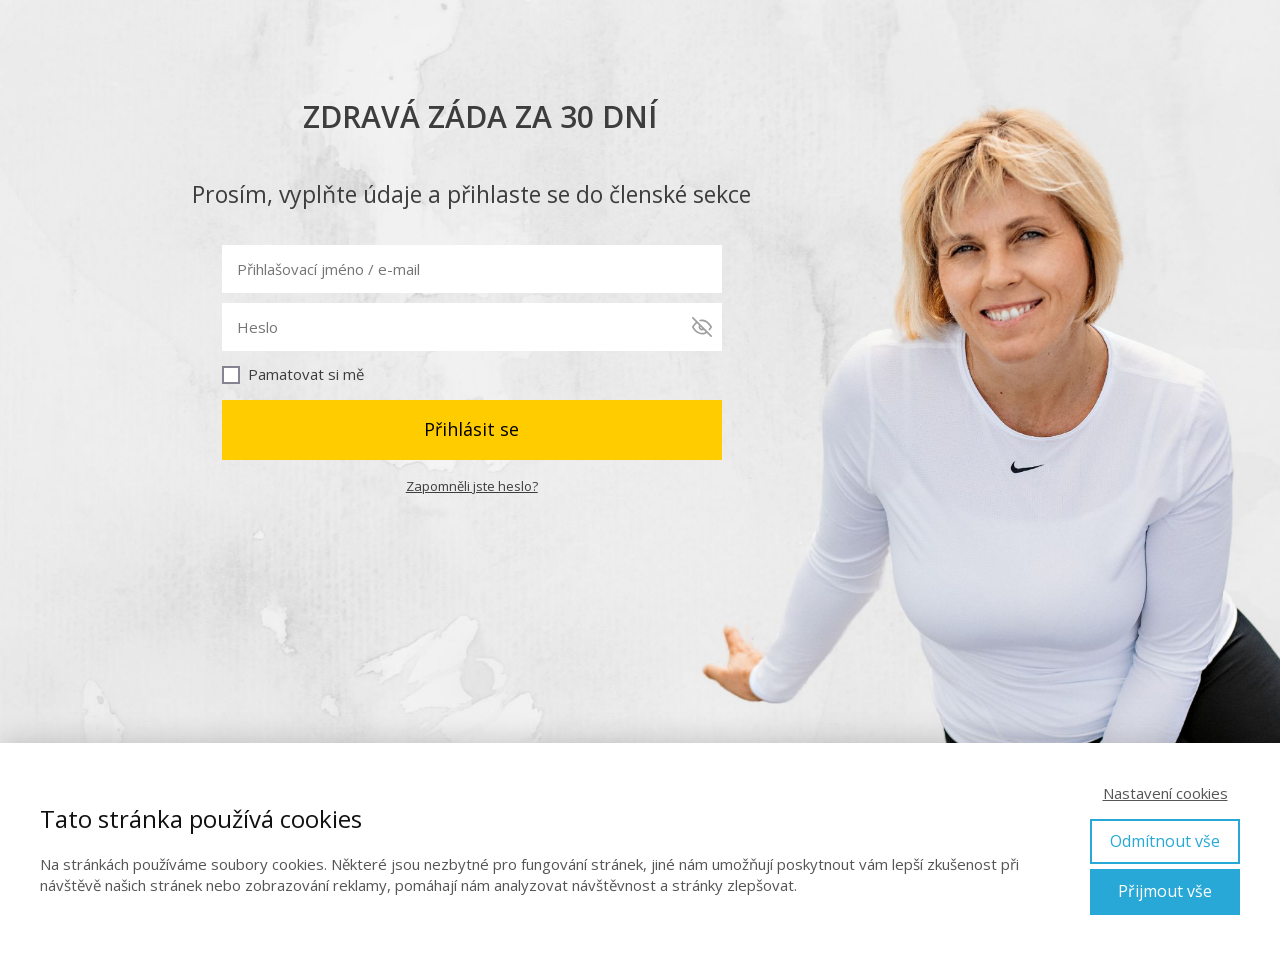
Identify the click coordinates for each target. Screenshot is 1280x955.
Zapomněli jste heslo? (472, 486)
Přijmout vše (1165, 891)
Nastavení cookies (1165, 793)
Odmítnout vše (1165, 841)
